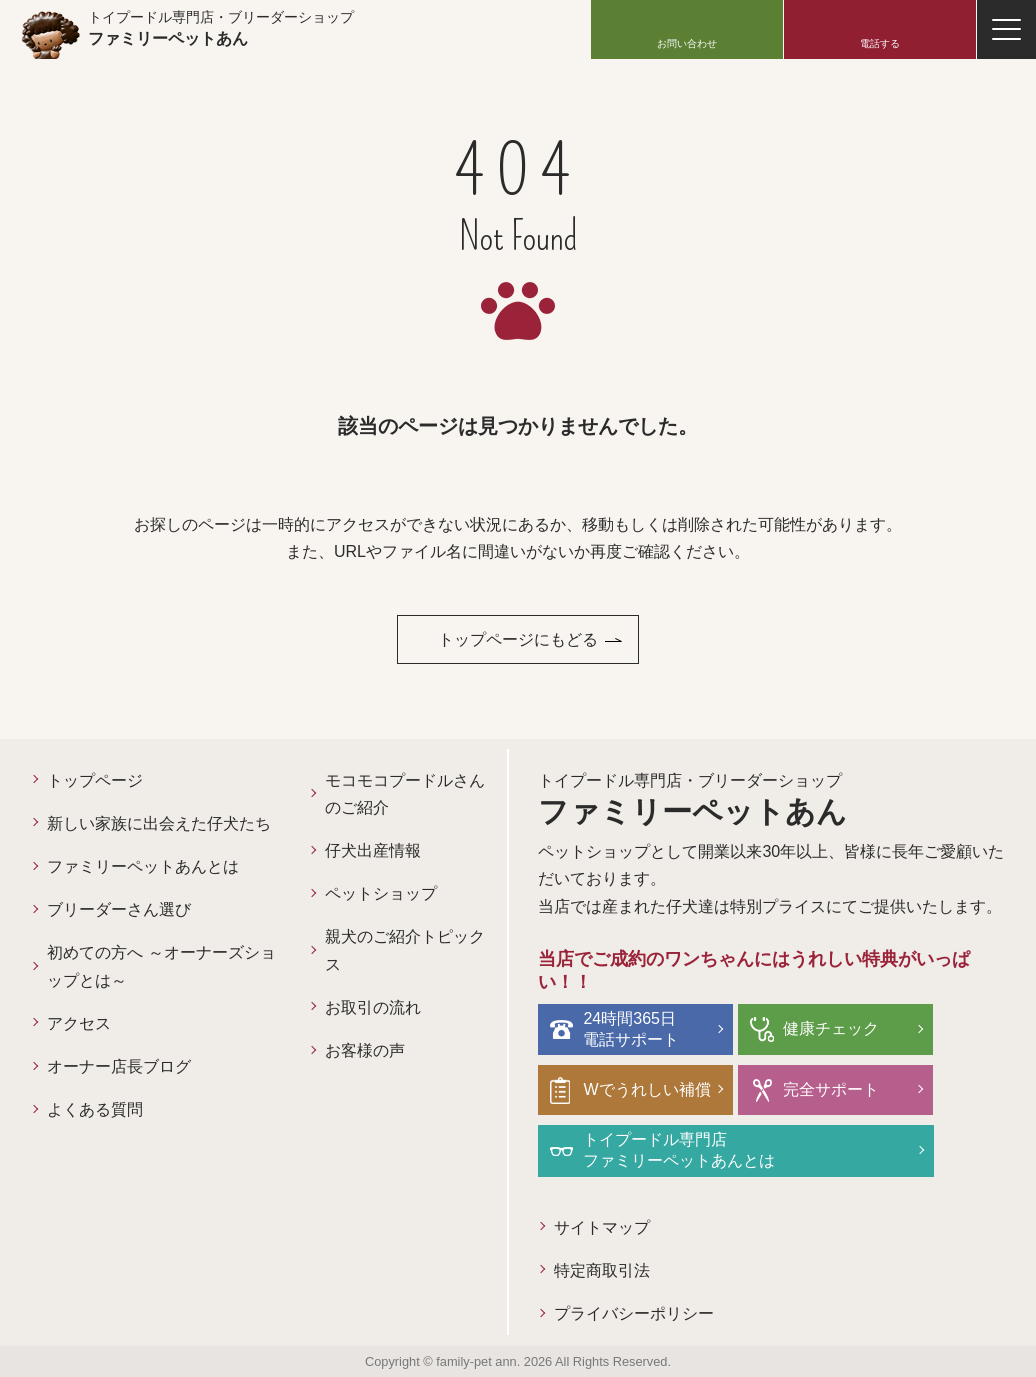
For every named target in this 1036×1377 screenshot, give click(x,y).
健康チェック (831, 1028)
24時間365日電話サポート (631, 1029)
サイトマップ (602, 1227)
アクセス (79, 1023)
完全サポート (831, 1089)
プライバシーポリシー (634, 1313)
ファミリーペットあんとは (143, 866)
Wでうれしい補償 (646, 1089)
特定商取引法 (602, 1270)
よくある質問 (95, 1109)
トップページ (95, 780)
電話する (880, 43)
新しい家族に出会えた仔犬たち (159, 823)
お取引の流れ (373, 1007)
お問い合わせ (687, 43)
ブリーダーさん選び (119, 909)
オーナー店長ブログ (119, 1066)
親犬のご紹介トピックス (405, 950)
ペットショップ (381, 893)
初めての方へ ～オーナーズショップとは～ (161, 966)
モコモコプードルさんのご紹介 (405, 794)
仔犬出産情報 (373, 850)
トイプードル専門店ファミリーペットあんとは (679, 1150)
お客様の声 (365, 1050)
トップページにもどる (518, 639)
